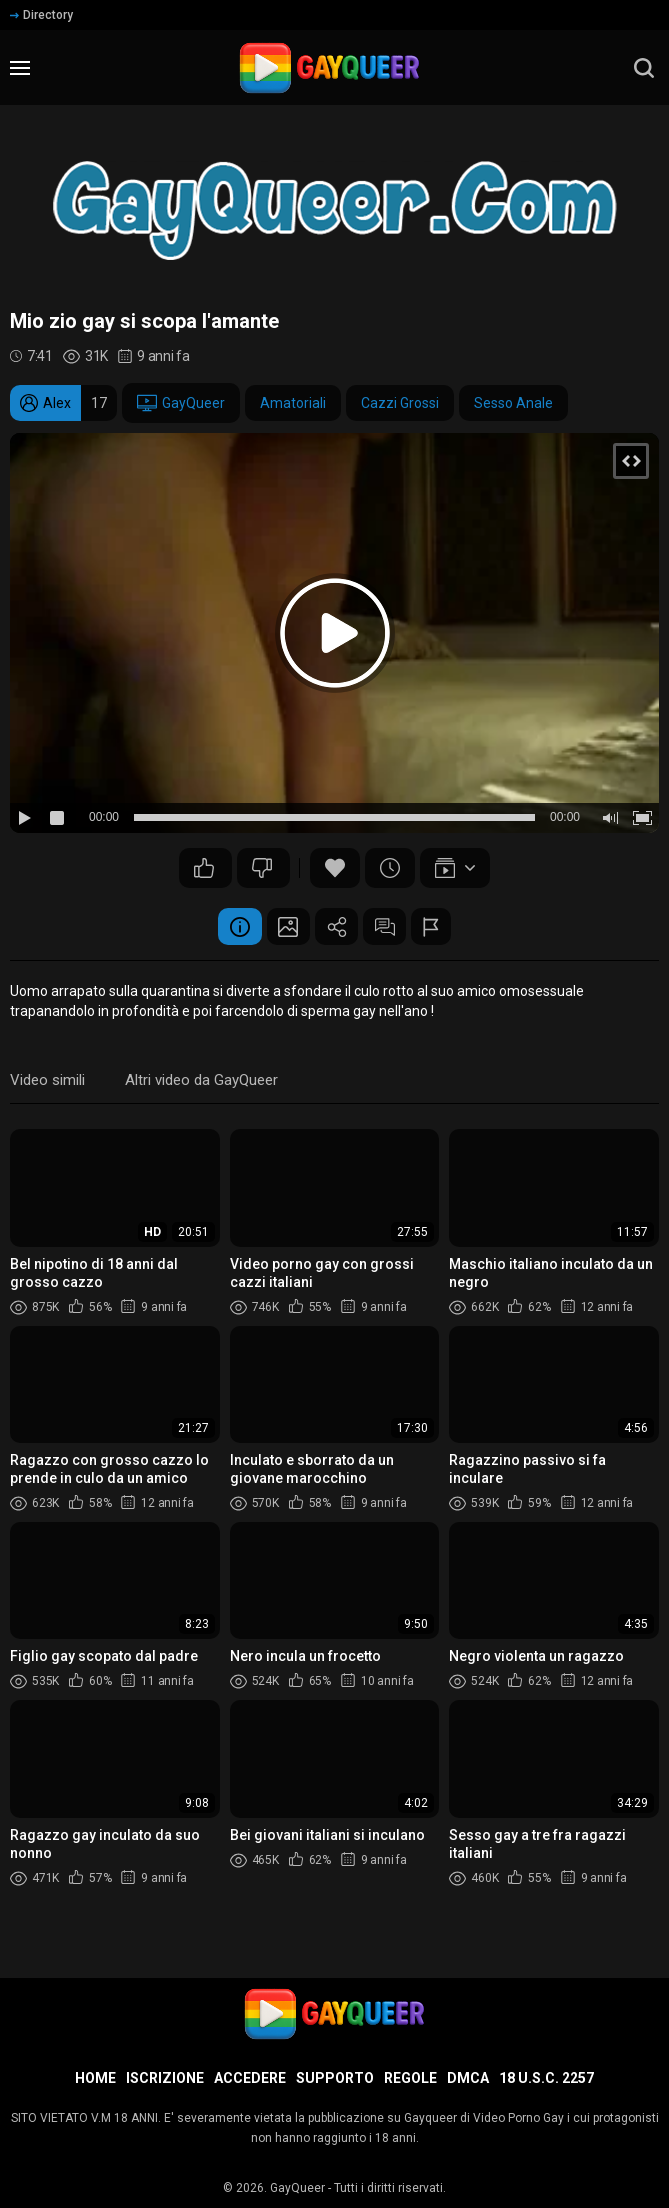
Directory (41, 15)
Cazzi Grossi (400, 403)
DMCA (468, 2078)
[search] (644, 68)
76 (204, 868)
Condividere (337, 928)
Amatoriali (293, 403)
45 (262, 868)
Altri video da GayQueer (201, 1083)
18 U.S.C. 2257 (546, 2078)
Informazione (227, 928)
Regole (410, 2078)
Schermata (282, 928)
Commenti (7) (392, 928)
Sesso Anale (513, 403)
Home (95, 2078)
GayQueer (181, 403)
